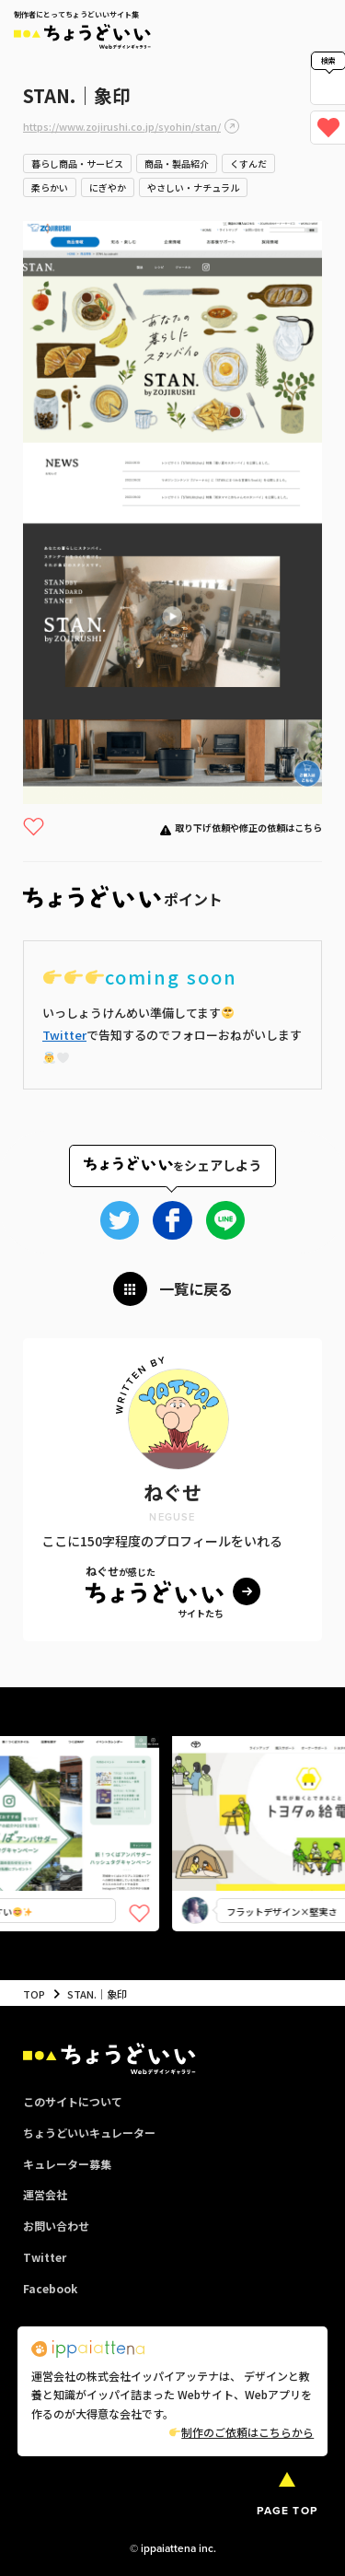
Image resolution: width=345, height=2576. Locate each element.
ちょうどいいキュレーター (89, 2132)
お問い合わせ (56, 2225)
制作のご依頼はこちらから (241, 2432)
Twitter (64, 1034)
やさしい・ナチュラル (193, 187)
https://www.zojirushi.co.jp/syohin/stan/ (122, 126)
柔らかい (49, 187)
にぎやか (107, 187)
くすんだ (248, 163)
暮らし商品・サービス (77, 163)
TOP (34, 1994)
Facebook (50, 2288)
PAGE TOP (287, 2510)
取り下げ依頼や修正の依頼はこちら (248, 827)
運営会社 (45, 2194)
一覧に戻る (196, 1288)
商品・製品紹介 (176, 163)
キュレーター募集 (67, 2164)
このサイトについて (72, 2101)
